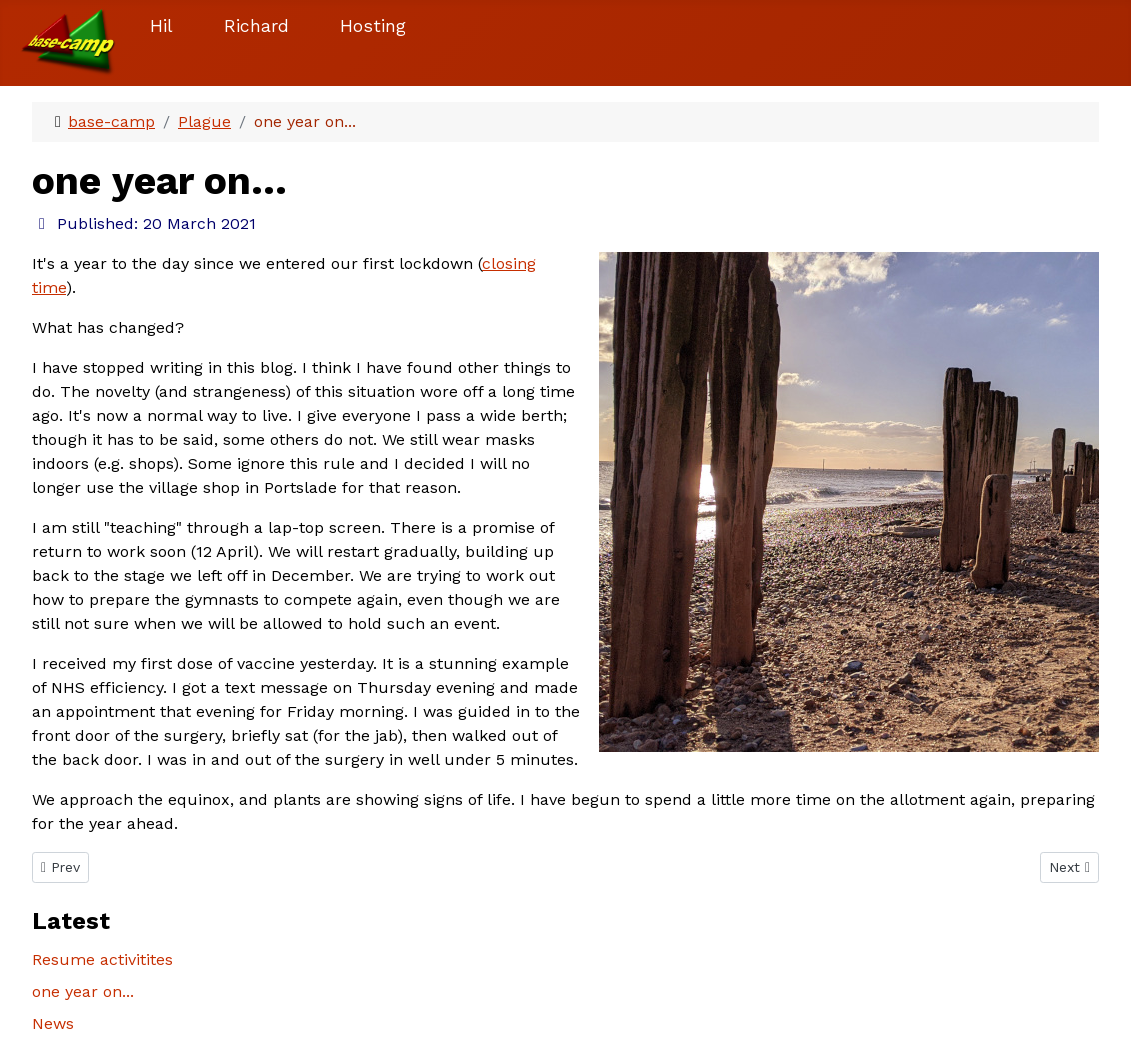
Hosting (373, 26)
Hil (161, 26)
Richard (256, 26)
